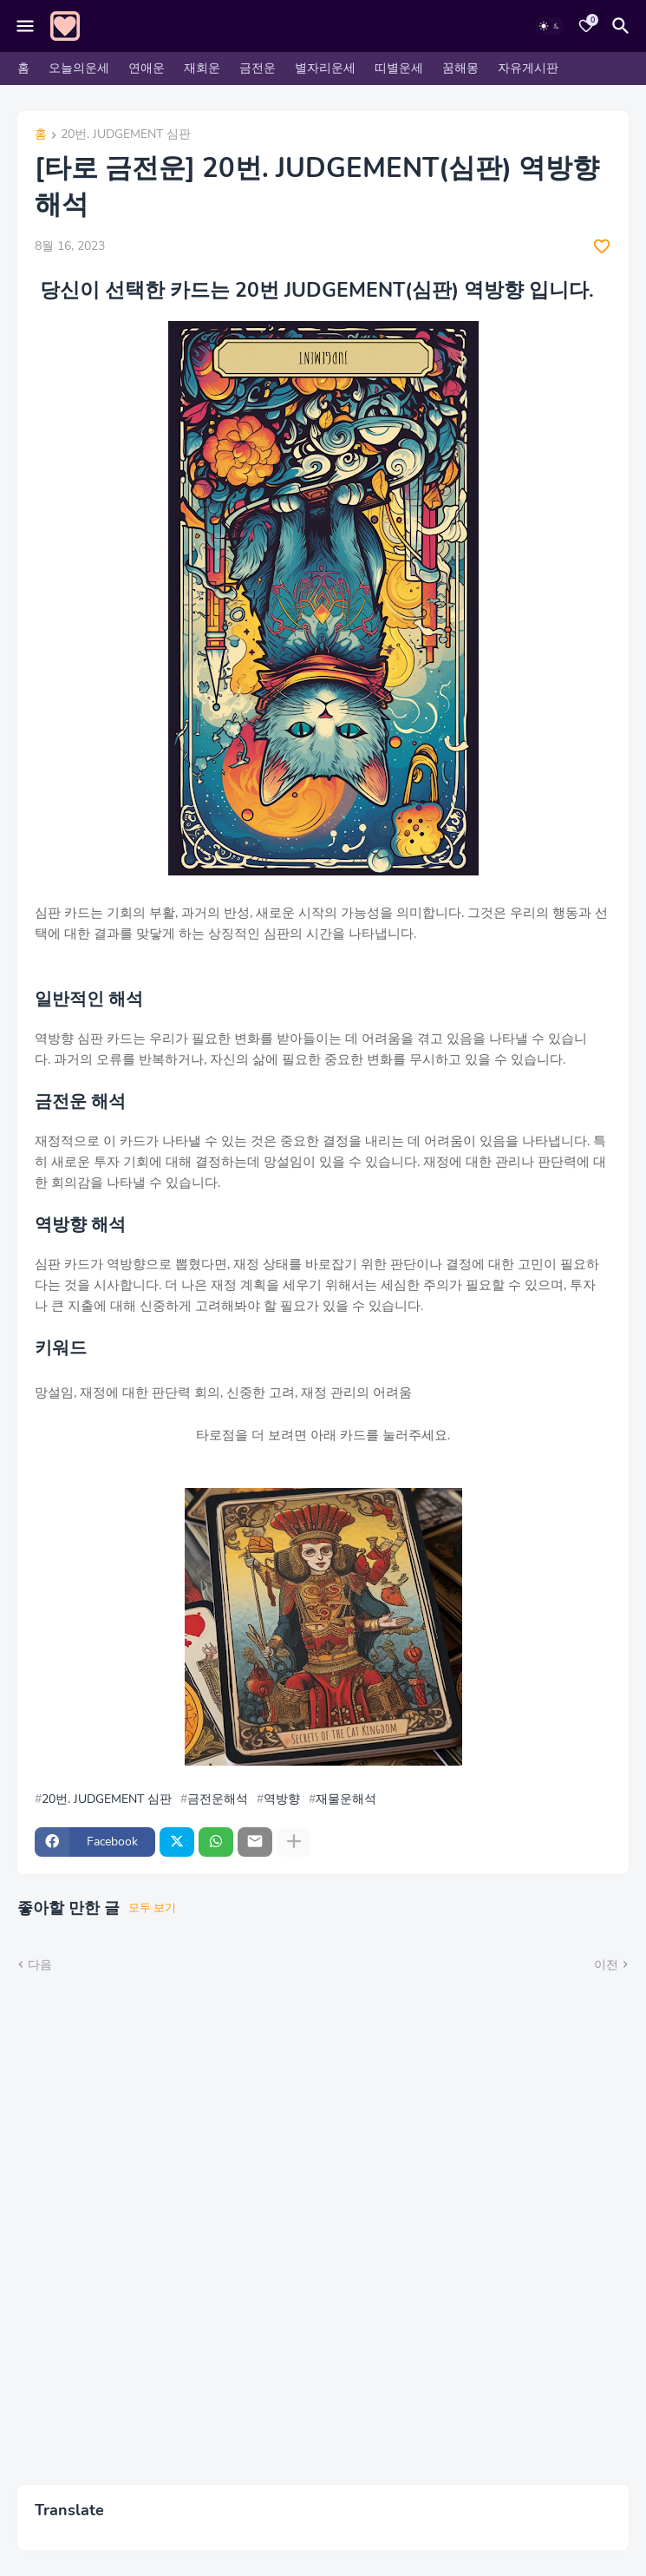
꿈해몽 (460, 68)
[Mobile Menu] (25, 26)
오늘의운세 (79, 68)
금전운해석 (217, 1799)
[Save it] (601, 246)
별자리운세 (325, 68)
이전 (606, 1965)
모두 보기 (152, 1908)
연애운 (146, 68)
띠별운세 (399, 68)
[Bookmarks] (586, 26)
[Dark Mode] (549, 26)
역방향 (282, 1799)
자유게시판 (528, 68)
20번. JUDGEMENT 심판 (126, 135)
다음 (40, 1965)
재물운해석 (346, 1799)
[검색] (623, 26)
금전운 (257, 68)
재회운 (202, 68)
